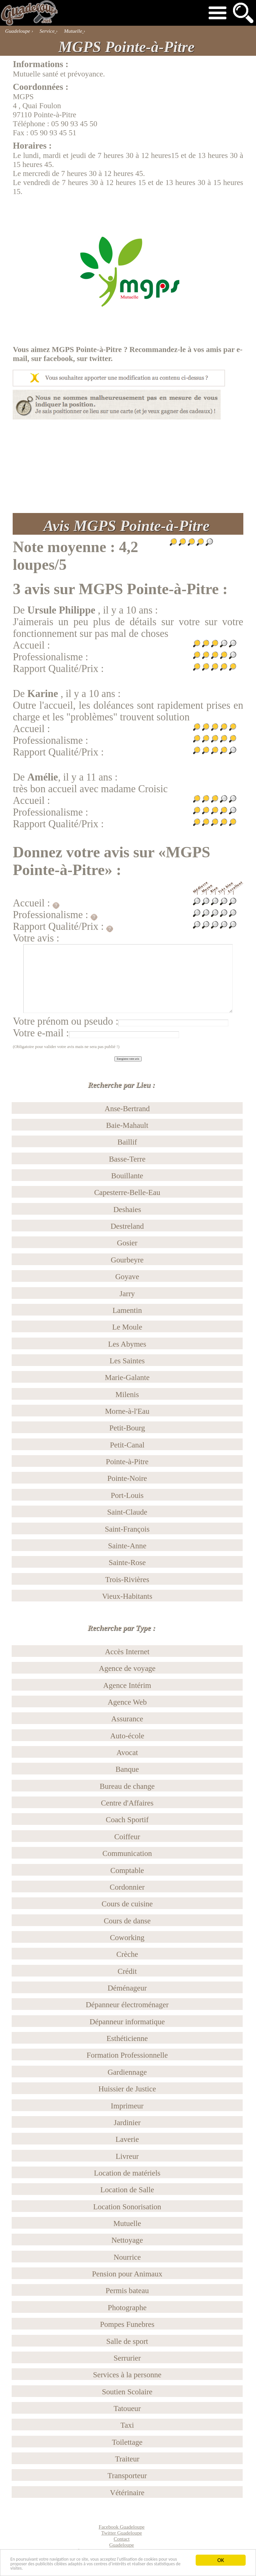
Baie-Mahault (127, 1125)
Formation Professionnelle (127, 2055)
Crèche (127, 1954)
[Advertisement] (128, 466)
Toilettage (127, 2442)
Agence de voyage (127, 1668)
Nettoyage (127, 2240)
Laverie (127, 2139)
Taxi (127, 2425)
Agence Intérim (127, 1685)
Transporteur (127, 2475)
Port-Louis (127, 1495)
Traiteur (127, 2458)
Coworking (127, 1937)
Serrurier (127, 2358)
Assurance (127, 1718)
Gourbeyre (127, 1259)
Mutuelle (127, 2223)
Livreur (127, 2156)
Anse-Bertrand (127, 1108)
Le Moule (127, 1327)
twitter (100, 358)
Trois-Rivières (127, 1579)
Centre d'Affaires (127, 1802)
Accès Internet (127, 1651)
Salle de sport (127, 2341)
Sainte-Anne (127, 1545)
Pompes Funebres (127, 2324)
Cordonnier (127, 1887)
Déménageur (127, 1988)
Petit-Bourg (127, 1427)
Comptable (127, 1870)
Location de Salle (127, 2189)
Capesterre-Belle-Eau (127, 1192)
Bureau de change (127, 1786)
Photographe (127, 2307)
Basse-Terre (127, 1159)
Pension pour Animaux (127, 2273)
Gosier (127, 1242)
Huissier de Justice (127, 2088)
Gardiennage (127, 2072)
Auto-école (127, 1735)
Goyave (127, 1276)
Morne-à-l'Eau (127, 1411)
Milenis (127, 1394)
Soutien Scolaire (127, 2391)
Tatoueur (127, 2408)
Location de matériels (127, 2173)
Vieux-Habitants (127, 1596)
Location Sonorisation (127, 2206)
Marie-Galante (127, 1377)
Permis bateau (127, 2290)
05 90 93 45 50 (74, 123)
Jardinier (127, 2122)
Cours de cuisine (127, 1903)
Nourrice (127, 2257)
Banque (127, 1769)
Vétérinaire (127, 2492)
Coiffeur (127, 1836)
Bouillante (127, 1175)
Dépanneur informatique (127, 2021)
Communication (127, 1853)
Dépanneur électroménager (127, 2004)
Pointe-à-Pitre (127, 1461)
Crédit (127, 1971)
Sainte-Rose (127, 1562)
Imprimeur (127, 2105)
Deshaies (127, 1209)
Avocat (127, 1752)
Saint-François (127, 1529)
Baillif (127, 1142)
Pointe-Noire (127, 1478)
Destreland (127, 1226)
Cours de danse (127, 1920)
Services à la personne (127, 2374)
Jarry (127, 1293)
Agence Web (127, 1702)
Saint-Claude (127, 1512)
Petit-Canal (127, 1444)
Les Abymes (127, 1344)
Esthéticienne (127, 2038)
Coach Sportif (127, 1819)
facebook (58, 358)
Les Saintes (127, 1360)
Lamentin (127, 1310)
